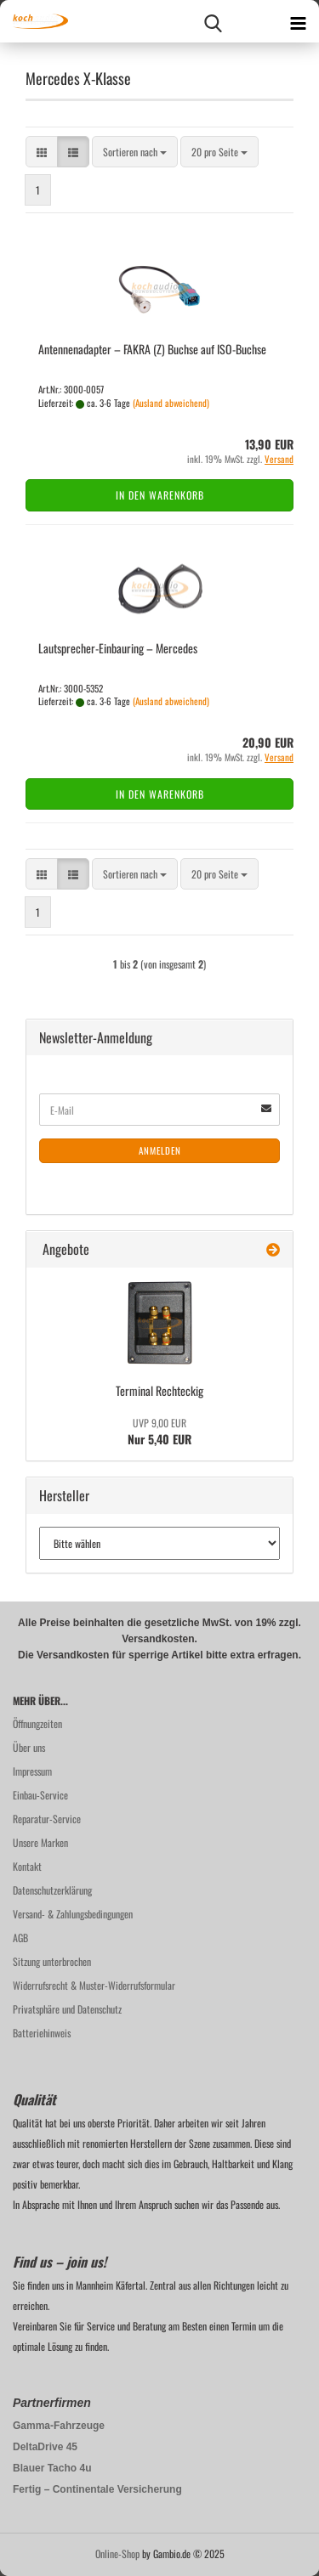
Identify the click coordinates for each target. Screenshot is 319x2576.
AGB (20, 1937)
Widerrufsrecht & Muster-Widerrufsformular (94, 1985)
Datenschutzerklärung (52, 1890)
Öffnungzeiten (37, 1723)
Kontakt (27, 1866)
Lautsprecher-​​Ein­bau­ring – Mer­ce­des (117, 648)
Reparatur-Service (47, 1818)
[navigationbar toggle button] (297, 21)
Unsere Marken (40, 1842)
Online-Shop (117, 2553)
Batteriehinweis (42, 2032)
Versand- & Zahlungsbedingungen (73, 1914)
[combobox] (135, 151)
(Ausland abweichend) (171, 403)
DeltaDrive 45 (45, 2447)
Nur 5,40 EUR (159, 1431)
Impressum (32, 1771)
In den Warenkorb (160, 495)
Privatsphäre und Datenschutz (67, 2009)
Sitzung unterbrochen (52, 1961)
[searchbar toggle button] (212, 21)
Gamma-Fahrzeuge (59, 2426)
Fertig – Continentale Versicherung (97, 2489)
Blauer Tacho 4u (52, 2468)
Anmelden (160, 1150)
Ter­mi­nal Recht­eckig (159, 1390)
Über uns (29, 1747)
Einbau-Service (40, 1795)
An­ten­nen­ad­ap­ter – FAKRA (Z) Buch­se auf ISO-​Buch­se (152, 349)
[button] (42, 151)
